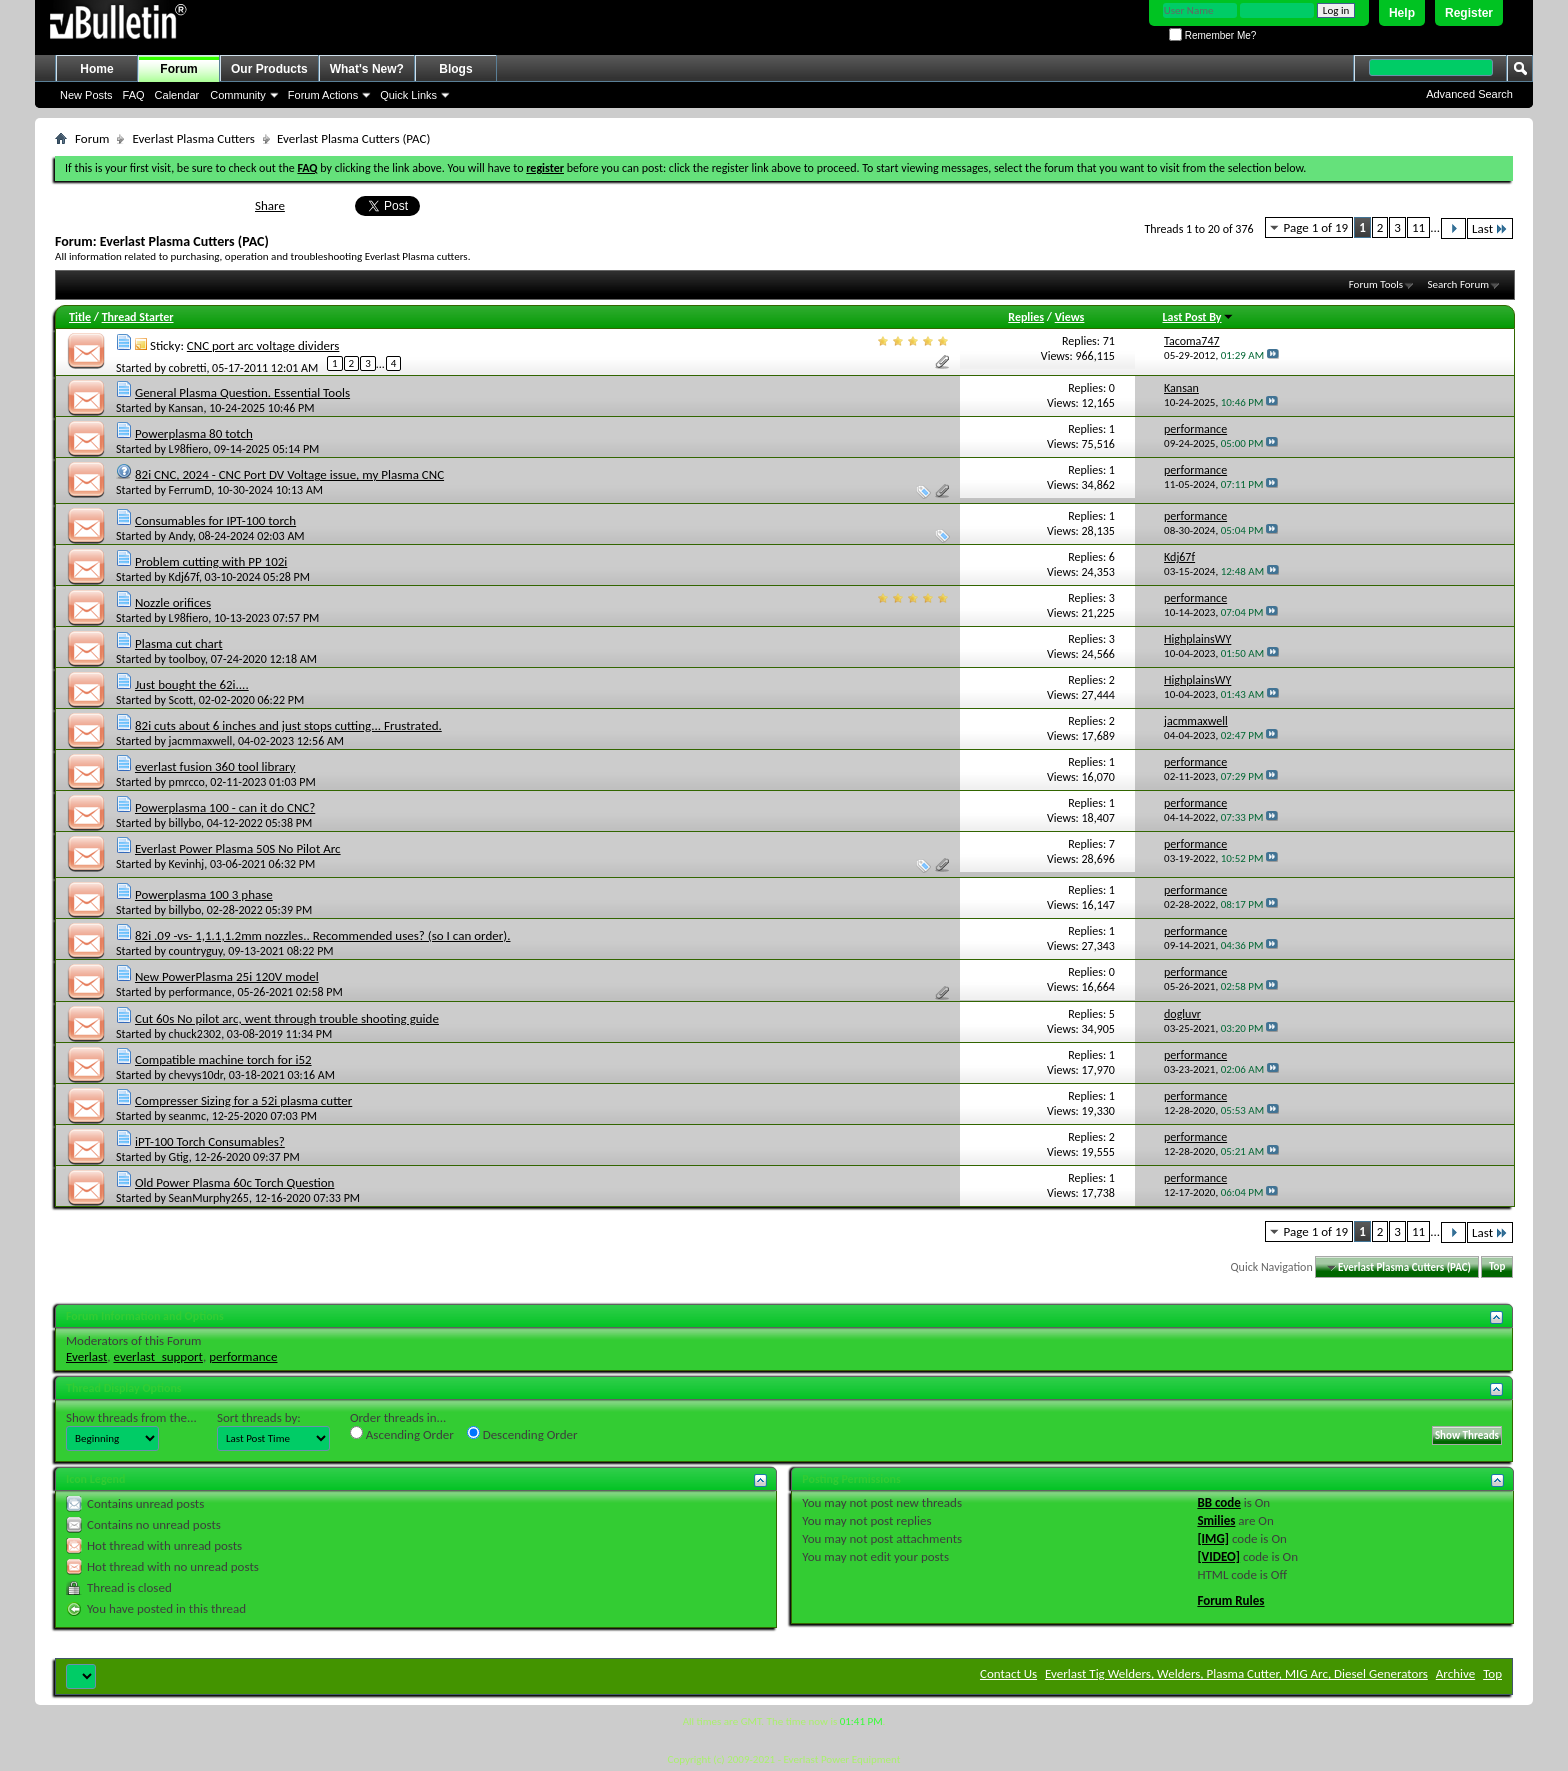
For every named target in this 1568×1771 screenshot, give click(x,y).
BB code (1218, 1502)
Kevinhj (187, 864)
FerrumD (190, 490)
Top (1497, 1267)
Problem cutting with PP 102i (211, 561)
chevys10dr (196, 1075)
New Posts (86, 95)
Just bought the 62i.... (192, 684)
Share (270, 205)
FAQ (134, 95)
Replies (1026, 317)
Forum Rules (1230, 1600)
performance (200, 992)
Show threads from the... (131, 1417)
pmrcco (187, 782)
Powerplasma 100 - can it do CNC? (225, 807)
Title (80, 317)
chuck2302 (195, 1034)
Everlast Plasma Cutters (193, 138)
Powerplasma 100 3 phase (204, 894)
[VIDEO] (1218, 1556)
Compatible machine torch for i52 (223, 1059)
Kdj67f (184, 577)
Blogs (455, 69)
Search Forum (1459, 284)
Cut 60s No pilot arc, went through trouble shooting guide (287, 1018)
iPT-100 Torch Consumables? (210, 1141)
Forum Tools (1376, 284)
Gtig (179, 1157)
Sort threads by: (259, 1417)
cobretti (188, 367)
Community (238, 95)
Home (96, 69)
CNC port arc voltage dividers (263, 345)
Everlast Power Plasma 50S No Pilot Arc (238, 848)
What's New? (367, 69)
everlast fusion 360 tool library (215, 766)
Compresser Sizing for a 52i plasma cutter (243, 1100)
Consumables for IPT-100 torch (215, 520)
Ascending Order (402, 1434)
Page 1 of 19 (1316, 227)
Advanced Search (1469, 94)
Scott (181, 700)
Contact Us (1008, 1673)
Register (1469, 13)
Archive (1455, 1673)
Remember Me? (1212, 35)
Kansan (186, 408)
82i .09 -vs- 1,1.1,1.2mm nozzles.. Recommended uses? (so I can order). (323, 935)
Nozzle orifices (173, 602)
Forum (178, 69)
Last (1490, 228)
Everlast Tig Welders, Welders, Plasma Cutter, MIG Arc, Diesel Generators (1236, 1673)
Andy (181, 536)
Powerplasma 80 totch (194, 433)
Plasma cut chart (179, 643)
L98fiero (189, 449)
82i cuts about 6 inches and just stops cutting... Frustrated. (288, 725)
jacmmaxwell (201, 741)
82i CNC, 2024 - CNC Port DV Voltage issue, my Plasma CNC (289, 474)
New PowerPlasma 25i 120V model (227, 976)
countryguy (196, 951)
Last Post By (1198, 317)
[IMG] (1213, 1538)
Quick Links (408, 95)
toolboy (187, 659)
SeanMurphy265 (209, 1198)
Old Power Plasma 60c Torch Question (234, 1182)
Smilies (1216, 1520)
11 (1418, 227)
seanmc (187, 1116)
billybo (185, 823)
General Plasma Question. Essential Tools (242, 392)
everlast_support (158, 1356)
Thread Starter (138, 317)
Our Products (269, 69)
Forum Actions (323, 95)
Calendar (177, 95)
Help (1402, 13)
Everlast (86, 1356)
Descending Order (522, 1434)
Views (1070, 317)
